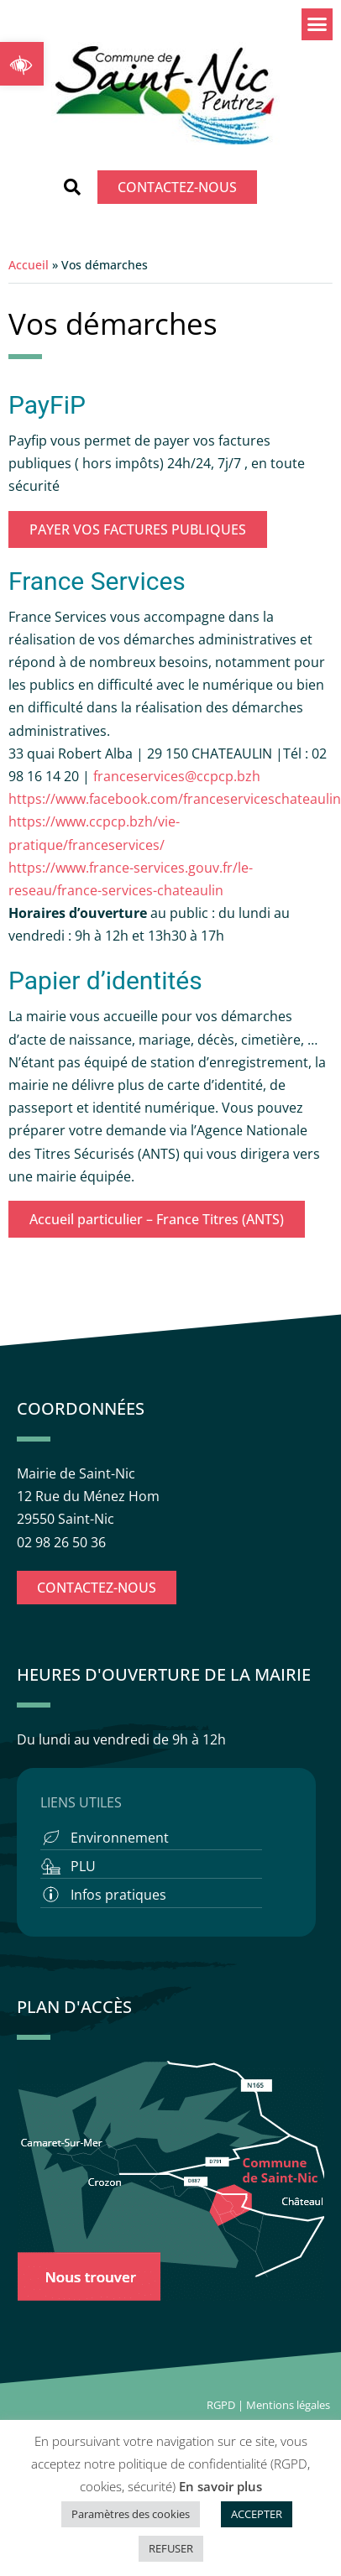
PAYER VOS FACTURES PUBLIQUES (137, 529)
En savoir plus (220, 2486)
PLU (83, 1866)
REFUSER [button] (171, 2548)
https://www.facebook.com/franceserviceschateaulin (174, 799)
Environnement (120, 1837)
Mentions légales (289, 2404)
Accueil (28, 265)
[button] (22, 64)
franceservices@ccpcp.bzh (178, 776)
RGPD (221, 2404)
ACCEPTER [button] (256, 2513)
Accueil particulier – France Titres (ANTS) (156, 1219)
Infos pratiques (118, 1894)
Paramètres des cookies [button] (130, 2513)
